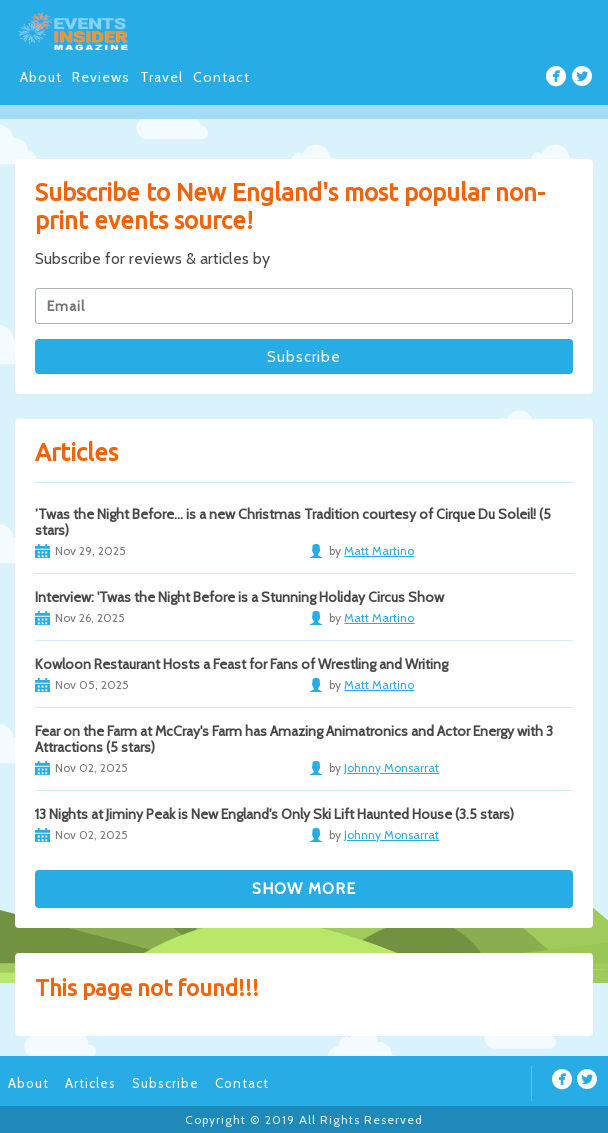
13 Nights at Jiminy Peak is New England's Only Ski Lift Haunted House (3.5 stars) (274, 814)
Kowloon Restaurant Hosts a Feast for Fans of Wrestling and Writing (241, 664)
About (41, 77)
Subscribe (165, 1083)
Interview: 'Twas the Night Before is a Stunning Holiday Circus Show (239, 597)
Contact (221, 77)
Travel (161, 77)
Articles (90, 1083)
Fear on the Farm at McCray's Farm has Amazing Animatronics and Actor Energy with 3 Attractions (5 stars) (294, 739)
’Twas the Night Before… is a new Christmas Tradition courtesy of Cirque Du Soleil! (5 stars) (293, 522)
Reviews (101, 77)
